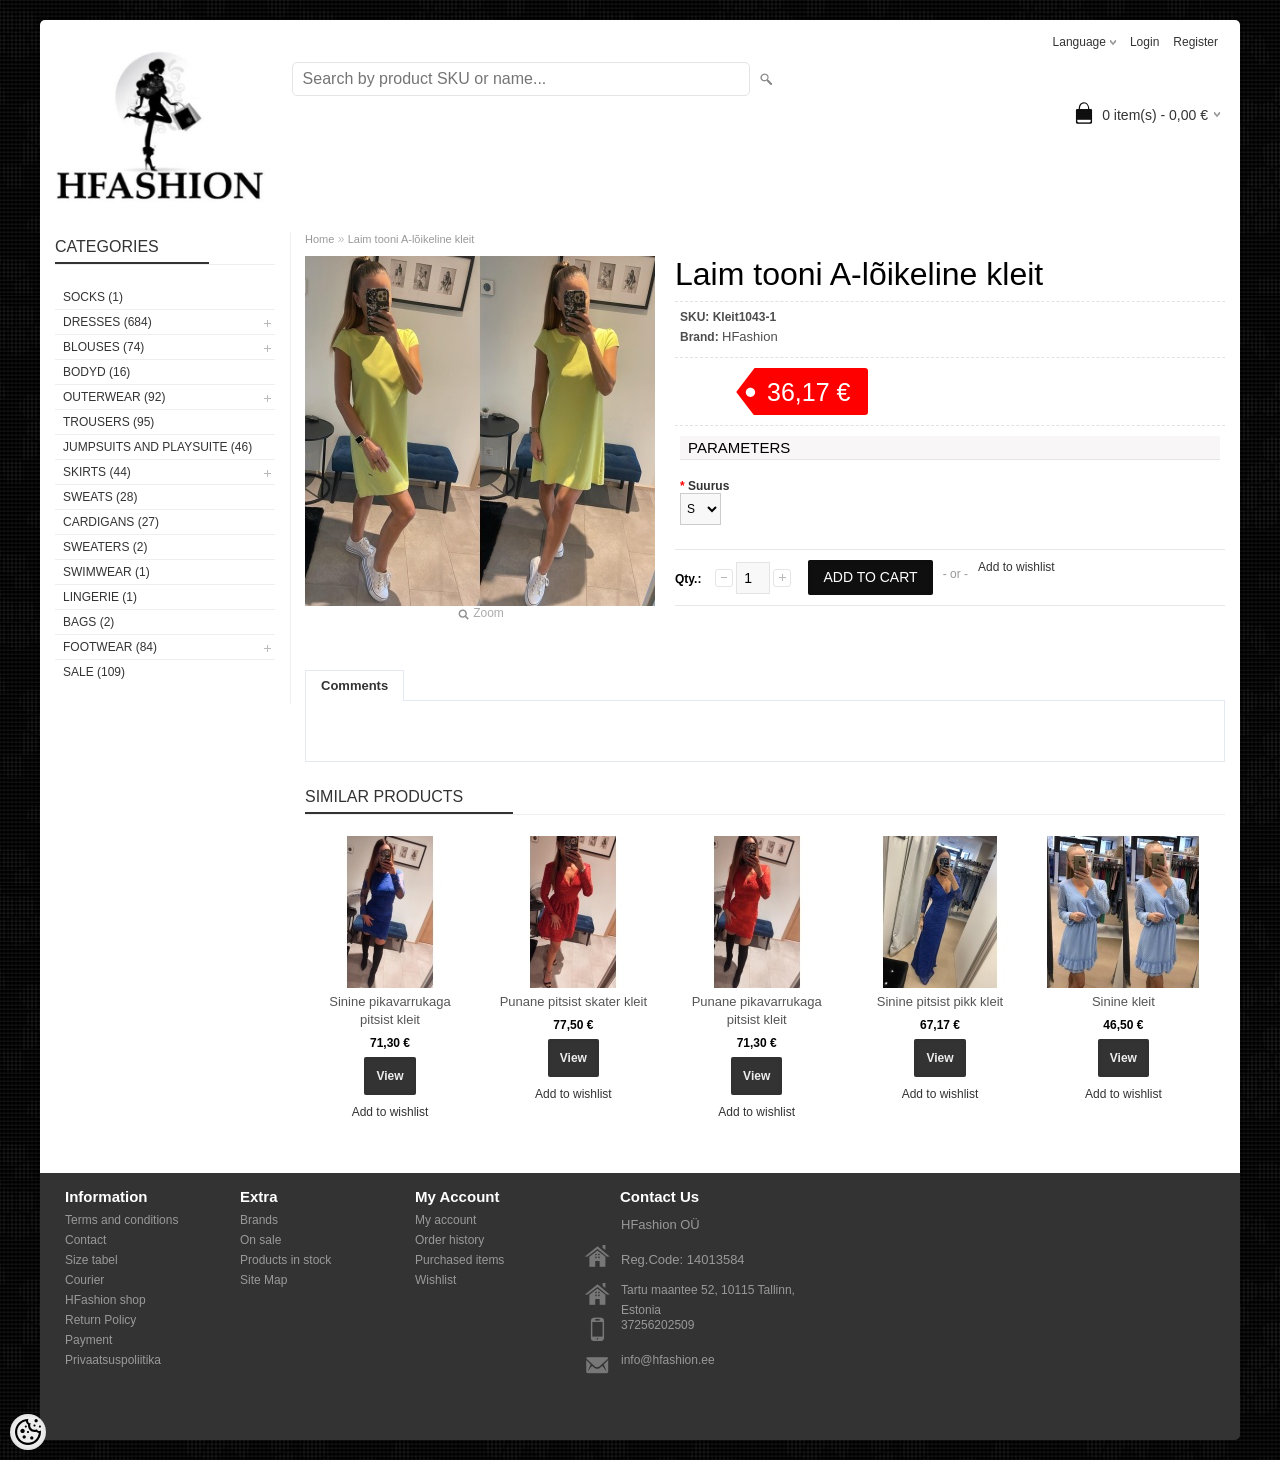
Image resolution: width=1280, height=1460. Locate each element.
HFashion (750, 336)
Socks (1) (93, 297)
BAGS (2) (88, 622)
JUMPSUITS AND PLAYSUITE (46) (157, 447)
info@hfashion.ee (668, 1360)
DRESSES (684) (107, 322)
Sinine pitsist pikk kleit (940, 1001)
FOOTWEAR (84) (110, 647)
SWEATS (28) (100, 497)
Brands (259, 1220)
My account (445, 1220)
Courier (84, 1280)
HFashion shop (105, 1300)
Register (1195, 42)
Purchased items (459, 1260)
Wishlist (435, 1280)
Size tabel (91, 1260)
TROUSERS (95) (108, 422)
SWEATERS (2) (105, 547)
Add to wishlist (1016, 567)
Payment (88, 1340)
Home (319, 239)
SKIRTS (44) (97, 472)
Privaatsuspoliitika (113, 1360)
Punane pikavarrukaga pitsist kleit (757, 1010)
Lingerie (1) (100, 597)
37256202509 (657, 1325)
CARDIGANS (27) (111, 522)
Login (1144, 42)
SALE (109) (94, 672)
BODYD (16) (96, 372)
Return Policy (100, 1320)
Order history (449, 1240)
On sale (260, 1240)
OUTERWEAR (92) (114, 397)
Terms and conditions (121, 1220)
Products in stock (285, 1260)
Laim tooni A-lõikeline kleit (411, 239)
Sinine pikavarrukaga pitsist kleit (389, 1010)
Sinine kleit (1123, 1001)
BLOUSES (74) (103, 347)
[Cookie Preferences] (28, 1432)
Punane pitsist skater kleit (573, 1001)
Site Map (263, 1280)
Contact (85, 1240)
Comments (354, 685)
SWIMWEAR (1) (106, 572)
